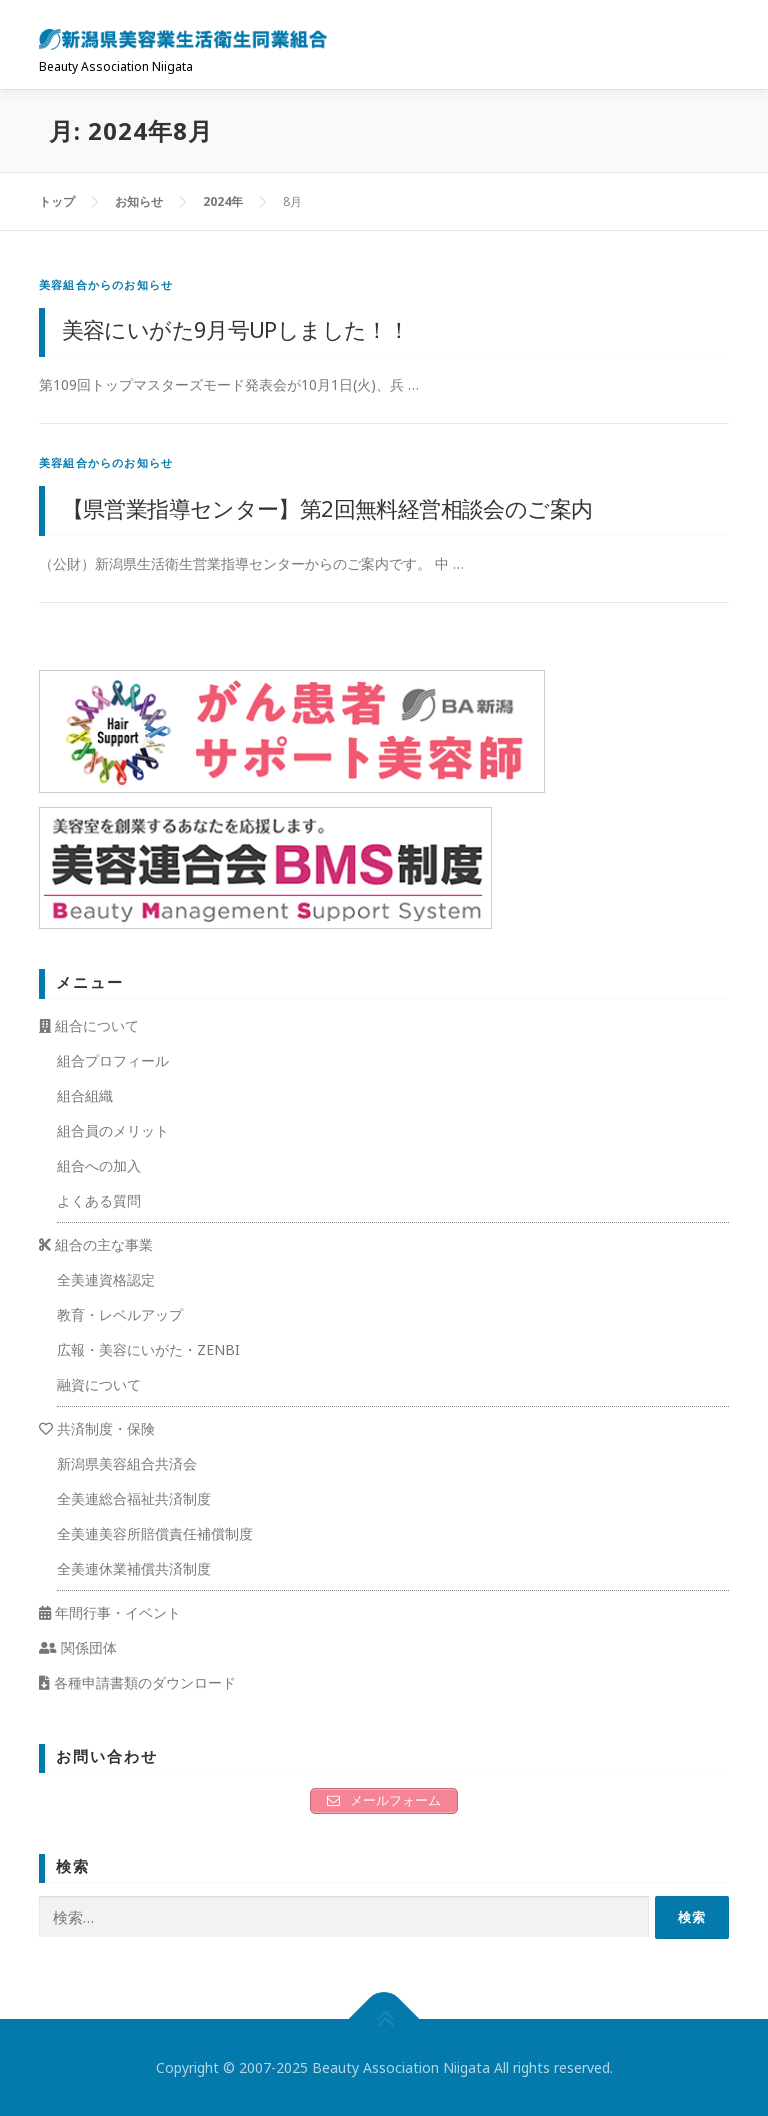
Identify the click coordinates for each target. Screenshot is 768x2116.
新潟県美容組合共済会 (127, 1463)
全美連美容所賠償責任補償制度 (155, 1533)
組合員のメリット (113, 1130)
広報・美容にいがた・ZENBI (148, 1349)
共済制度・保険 (97, 1428)
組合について (89, 1025)
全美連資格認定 (106, 1279)
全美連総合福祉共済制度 (134, 1498)
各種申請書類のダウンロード (137, 1682)
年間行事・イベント (110, 1612)
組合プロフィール (113, 1060)
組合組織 (85, 1095)
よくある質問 (99, 1200)
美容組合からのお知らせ (106, 284)
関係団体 (78, 1647)
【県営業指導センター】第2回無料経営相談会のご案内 (327, 508)
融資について (99, 1384)
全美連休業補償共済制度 (134, 1568)
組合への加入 (99, 1165)
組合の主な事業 (96, 1244)
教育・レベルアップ (120, 1314)
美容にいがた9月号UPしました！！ (236, 329)
